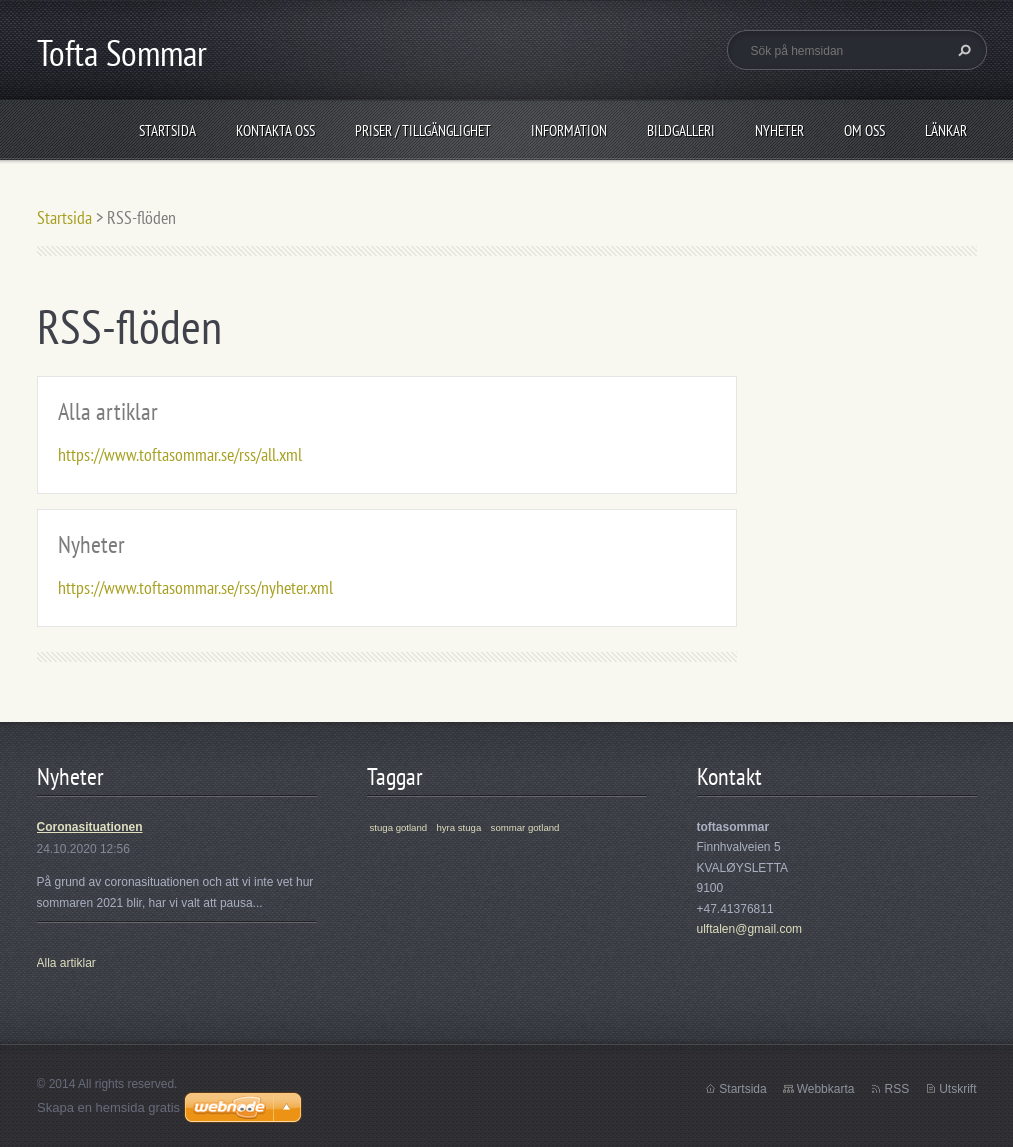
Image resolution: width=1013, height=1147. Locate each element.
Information (569, 130)
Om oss (864, 130)
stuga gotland (399, 827)
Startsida (167, 130)
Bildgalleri (681, 130)
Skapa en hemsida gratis (108, 1107)
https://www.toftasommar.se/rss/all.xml (180, 454)
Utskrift (957, 1089)
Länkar (946, 130)
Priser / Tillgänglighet (423, 130)
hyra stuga (458, 827)
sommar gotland (525, 827)
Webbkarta (826, 1089)
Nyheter (779, 130)
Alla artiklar (108, 411)
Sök (962, 50)
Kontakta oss (275, 130)
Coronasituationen (90, 827)
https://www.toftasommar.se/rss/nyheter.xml (195, 587)
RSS (896, 1089)
